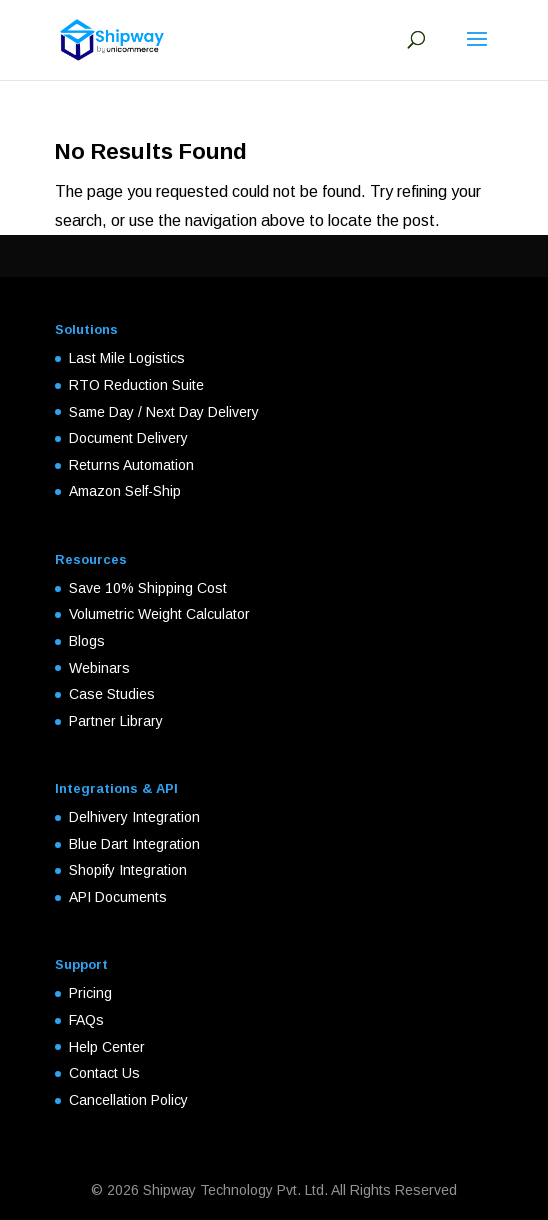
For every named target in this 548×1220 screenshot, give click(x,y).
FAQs (86, 1020)
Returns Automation (131, 465)
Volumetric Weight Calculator (159, 614)
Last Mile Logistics (127, 358)
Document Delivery (128, 438)
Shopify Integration (128, 870)
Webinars (99, 668)
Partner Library (116, 721)
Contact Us (104, 1073)
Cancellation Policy (128, 1100)
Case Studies (112, 694)
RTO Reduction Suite (136, 385)
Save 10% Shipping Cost (148, 588)
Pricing (90, 993)
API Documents (118, 897)
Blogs (87, 641)
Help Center (107, 1047)
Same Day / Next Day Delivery (164, 412)
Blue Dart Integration (134, 844)
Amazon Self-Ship (125, 491)
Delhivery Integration (134, 817)
